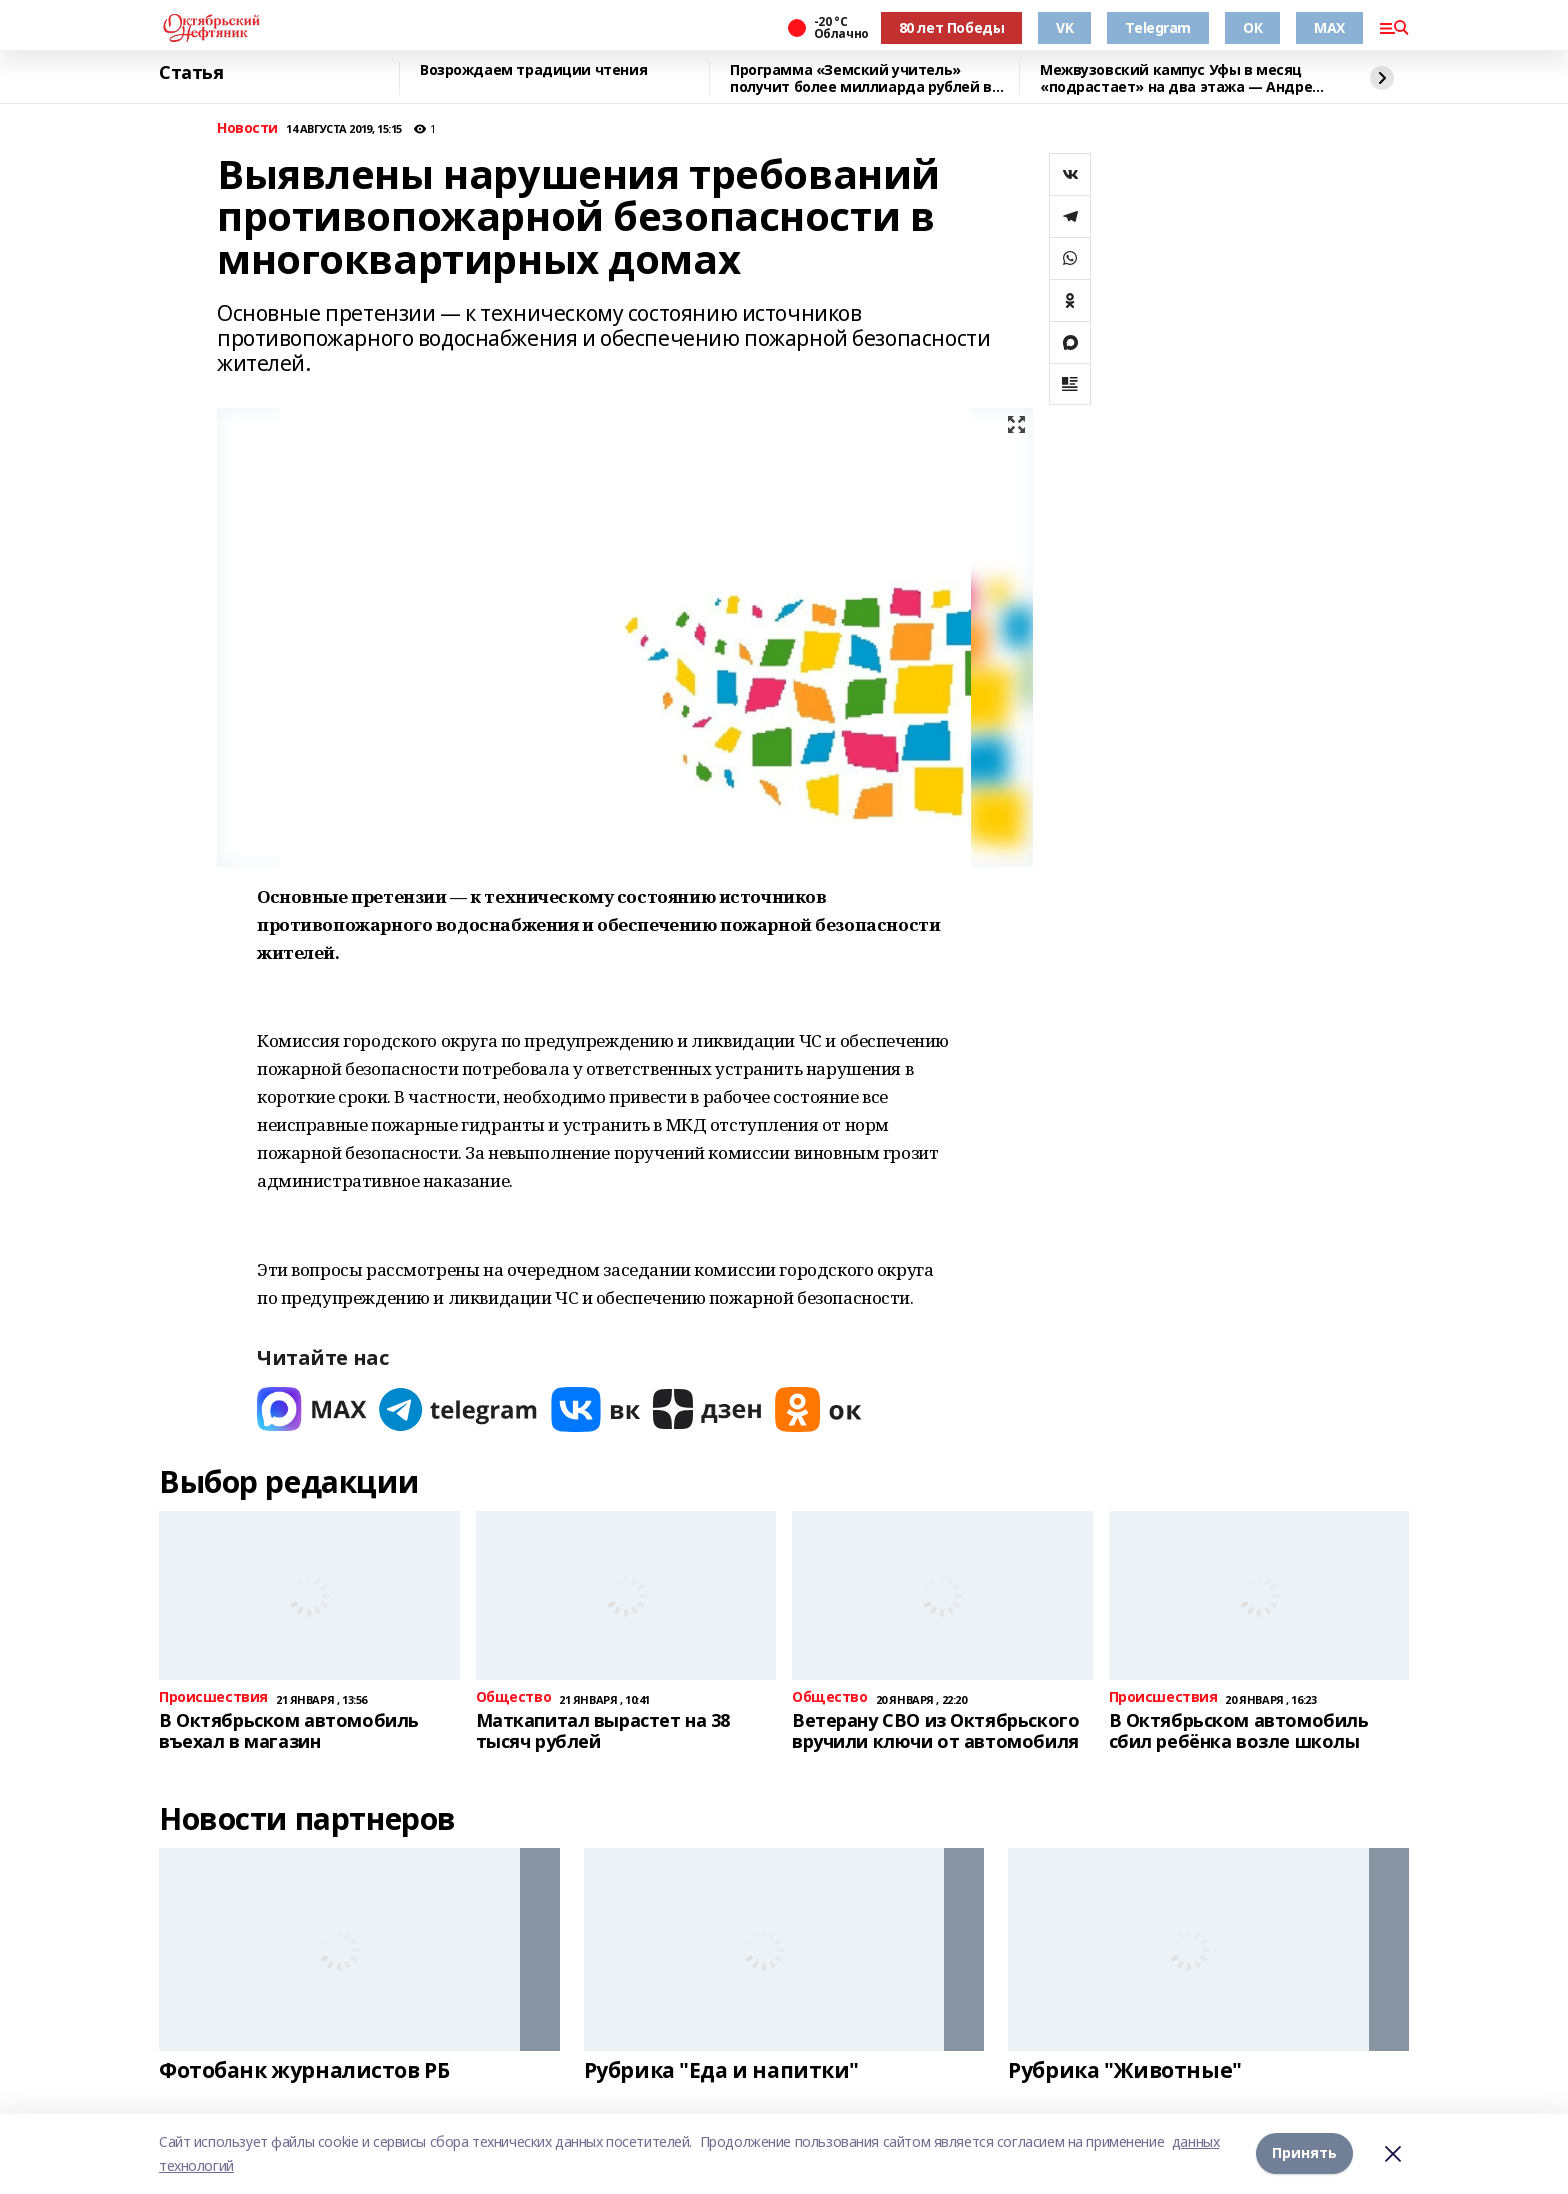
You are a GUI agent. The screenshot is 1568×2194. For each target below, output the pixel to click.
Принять (1304, 2153)
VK (1064, 27)
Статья (191, 73)
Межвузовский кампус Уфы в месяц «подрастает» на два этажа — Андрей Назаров (1181, 78)
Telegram (1158, 27)
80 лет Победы (952, 27)
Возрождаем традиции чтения (533, 70)
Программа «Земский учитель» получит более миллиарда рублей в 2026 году (861, 78)
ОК (1252, 27)
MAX (1329, 27)
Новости (247, 128)
